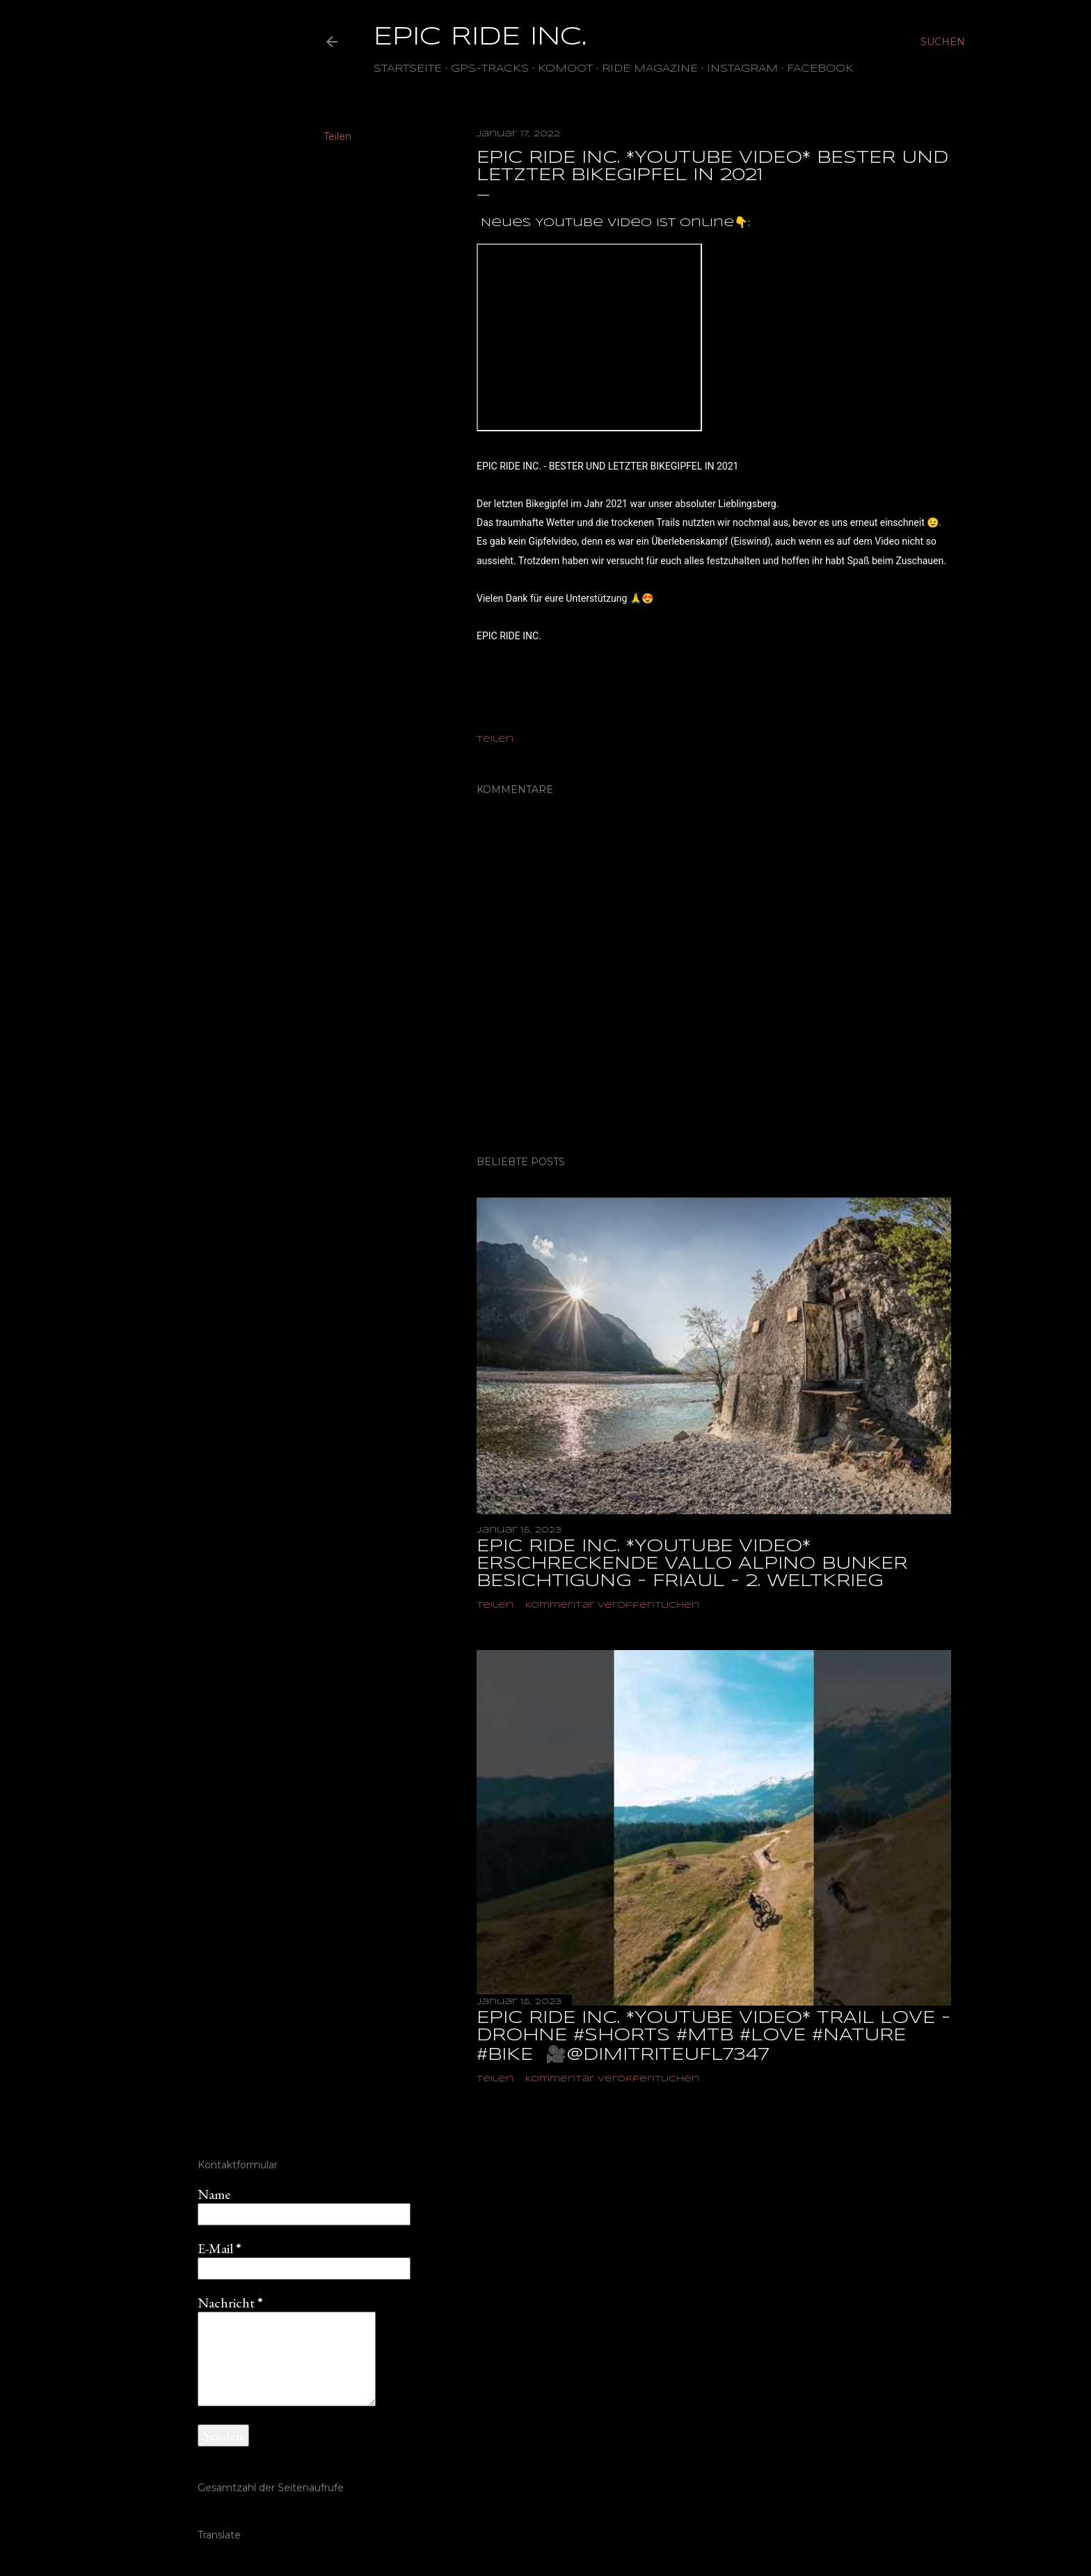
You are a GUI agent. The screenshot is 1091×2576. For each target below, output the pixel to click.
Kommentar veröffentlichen (612, 1605)
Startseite (408, 69)
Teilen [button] (337, 136)
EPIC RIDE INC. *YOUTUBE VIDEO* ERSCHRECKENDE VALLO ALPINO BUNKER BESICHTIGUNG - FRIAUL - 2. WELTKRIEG (692, 1564)
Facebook (820, 69)
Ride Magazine (650, 69)
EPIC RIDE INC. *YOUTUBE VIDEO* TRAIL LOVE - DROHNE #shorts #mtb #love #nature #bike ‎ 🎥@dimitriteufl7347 (713, 2036)
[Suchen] (943, 41)
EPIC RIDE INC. (480, 37)
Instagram (742, 69)
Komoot (565, 69)
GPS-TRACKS (490, 69)
